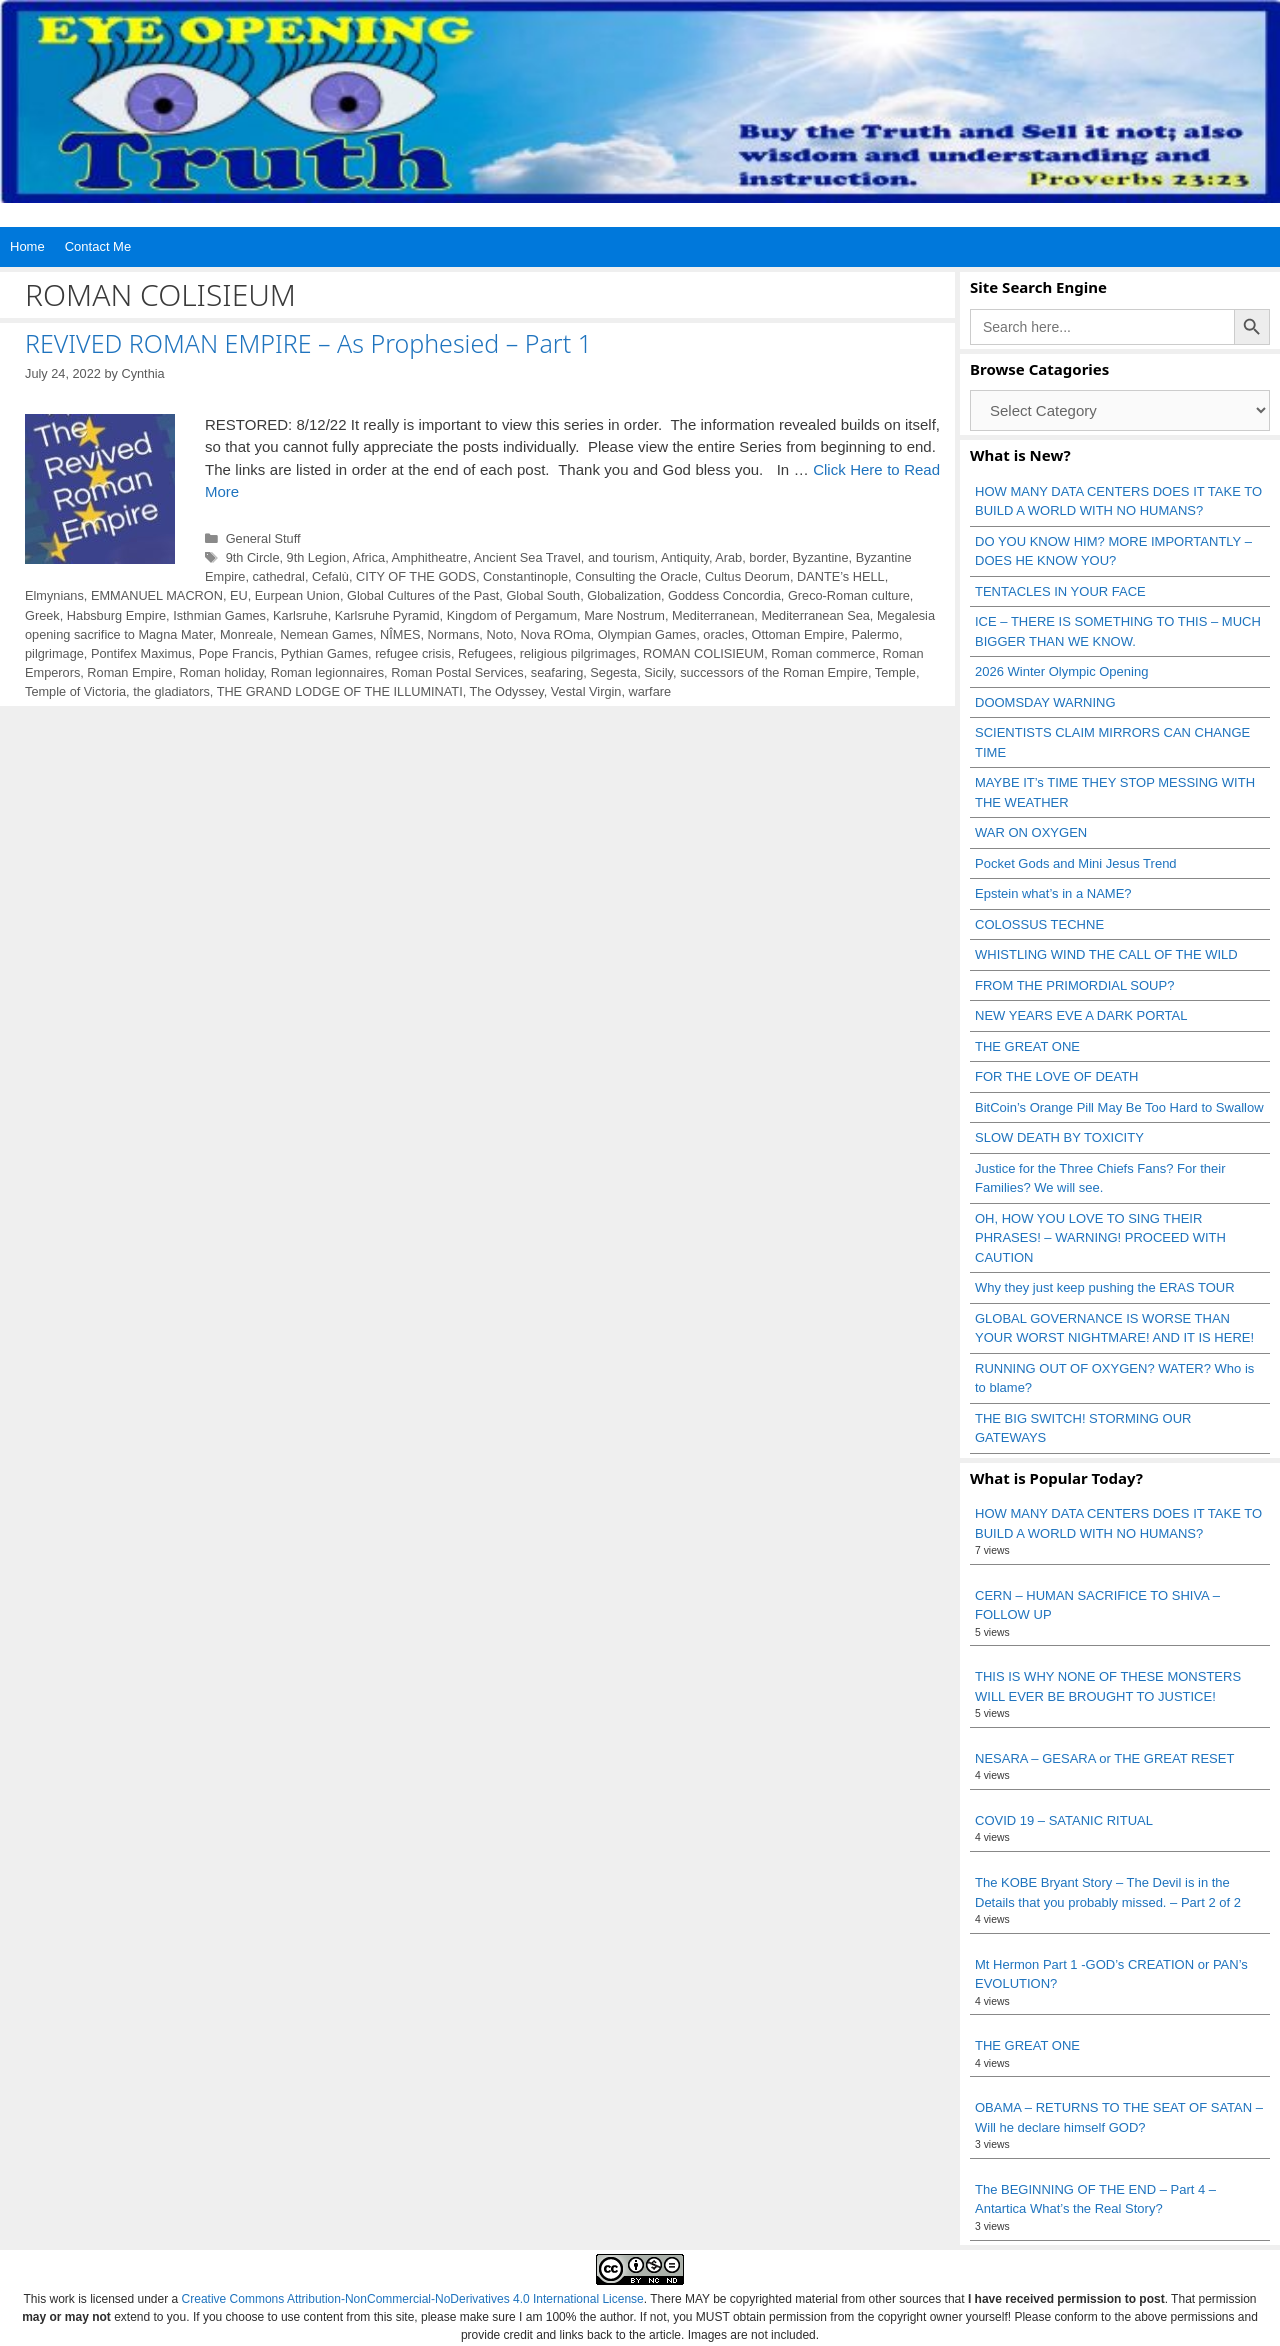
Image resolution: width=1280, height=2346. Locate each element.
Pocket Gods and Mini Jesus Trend (1076, 863)
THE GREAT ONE (1027, 1046)
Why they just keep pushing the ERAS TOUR (1105, 1287)
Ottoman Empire (798, 634)
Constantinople (525, 576)
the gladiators (171, 691)
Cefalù (330, 576)
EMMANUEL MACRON (157, 595)
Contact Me (98, 246)
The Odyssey (507, 691)
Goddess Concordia (724, 595)
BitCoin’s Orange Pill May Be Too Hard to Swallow (1119, 1107)
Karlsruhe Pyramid (387, 615)
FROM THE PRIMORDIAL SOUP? (1074, 985)
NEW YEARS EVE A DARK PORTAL (1081, 1015)
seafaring (557, 672)
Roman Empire (129, 672)
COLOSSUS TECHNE (1039, 924)
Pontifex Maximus (141, 653)
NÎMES (400, 634)
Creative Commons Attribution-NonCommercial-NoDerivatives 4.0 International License (413, 2299)
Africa (369, 557)
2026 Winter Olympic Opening (1061, 671)
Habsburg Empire (116, 615)
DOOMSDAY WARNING (1045, 702)
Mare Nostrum (624, 615)
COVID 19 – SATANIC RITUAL (1064, 1820)
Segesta (613, 672)
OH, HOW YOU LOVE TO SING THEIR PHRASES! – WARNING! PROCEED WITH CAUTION (1100, 1238)
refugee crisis (413, 653)
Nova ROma (555, 634)
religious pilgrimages (578, 653)
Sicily (658, 672)
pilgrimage (54, 653)
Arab (728, 557)
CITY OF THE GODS (416, 576)
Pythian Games (324, 653)
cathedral (278, 576)
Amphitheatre (430, 557)
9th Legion (317, 557)
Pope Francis (236, 653)
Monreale (246, 634)
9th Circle (253, 557)
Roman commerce (823, 653)
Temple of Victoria (75, 691)
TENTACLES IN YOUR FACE (1060, 591)
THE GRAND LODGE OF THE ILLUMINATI (340, 691)
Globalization (624, 595)
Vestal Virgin (586, 691)
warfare (650, 691)
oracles (723, 634)
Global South (543, 595)
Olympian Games (647, 634)
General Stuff (263, 538)
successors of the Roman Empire (774, 672)
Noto (499, 634)
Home (27, 246)
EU (239, 595)
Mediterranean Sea (815, 615)
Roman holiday (221, 672)
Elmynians (54, 595)
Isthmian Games (219, 615)
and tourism (621, 557)
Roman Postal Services (457, 672)
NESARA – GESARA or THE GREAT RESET (1104, 1758)
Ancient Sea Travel (527, 557)
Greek (42, 615)
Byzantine (821, 557)
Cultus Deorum (747, 576)
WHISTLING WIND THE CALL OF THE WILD (1106, 954)
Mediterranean (713, 615)
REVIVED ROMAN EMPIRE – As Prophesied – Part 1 (308, 343)
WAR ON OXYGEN (1031, 832)
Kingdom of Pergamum (512, 615)
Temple (895, 672)
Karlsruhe (300, 615)
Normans (454, 634)
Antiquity (685, 557)
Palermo (874, 634)
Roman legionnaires (327, 672)
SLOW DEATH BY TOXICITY (1059, 1137)
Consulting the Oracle (636, 576)
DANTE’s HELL (841, 576)
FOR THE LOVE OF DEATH (1056, 1076)
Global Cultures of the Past (423, 595)
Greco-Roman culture (849, 595)
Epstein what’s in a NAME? (1053, 893)
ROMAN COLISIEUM (703, 653)
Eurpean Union (297, 595)
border (767, 557)
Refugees (485, 653)
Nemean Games (326, 634)
